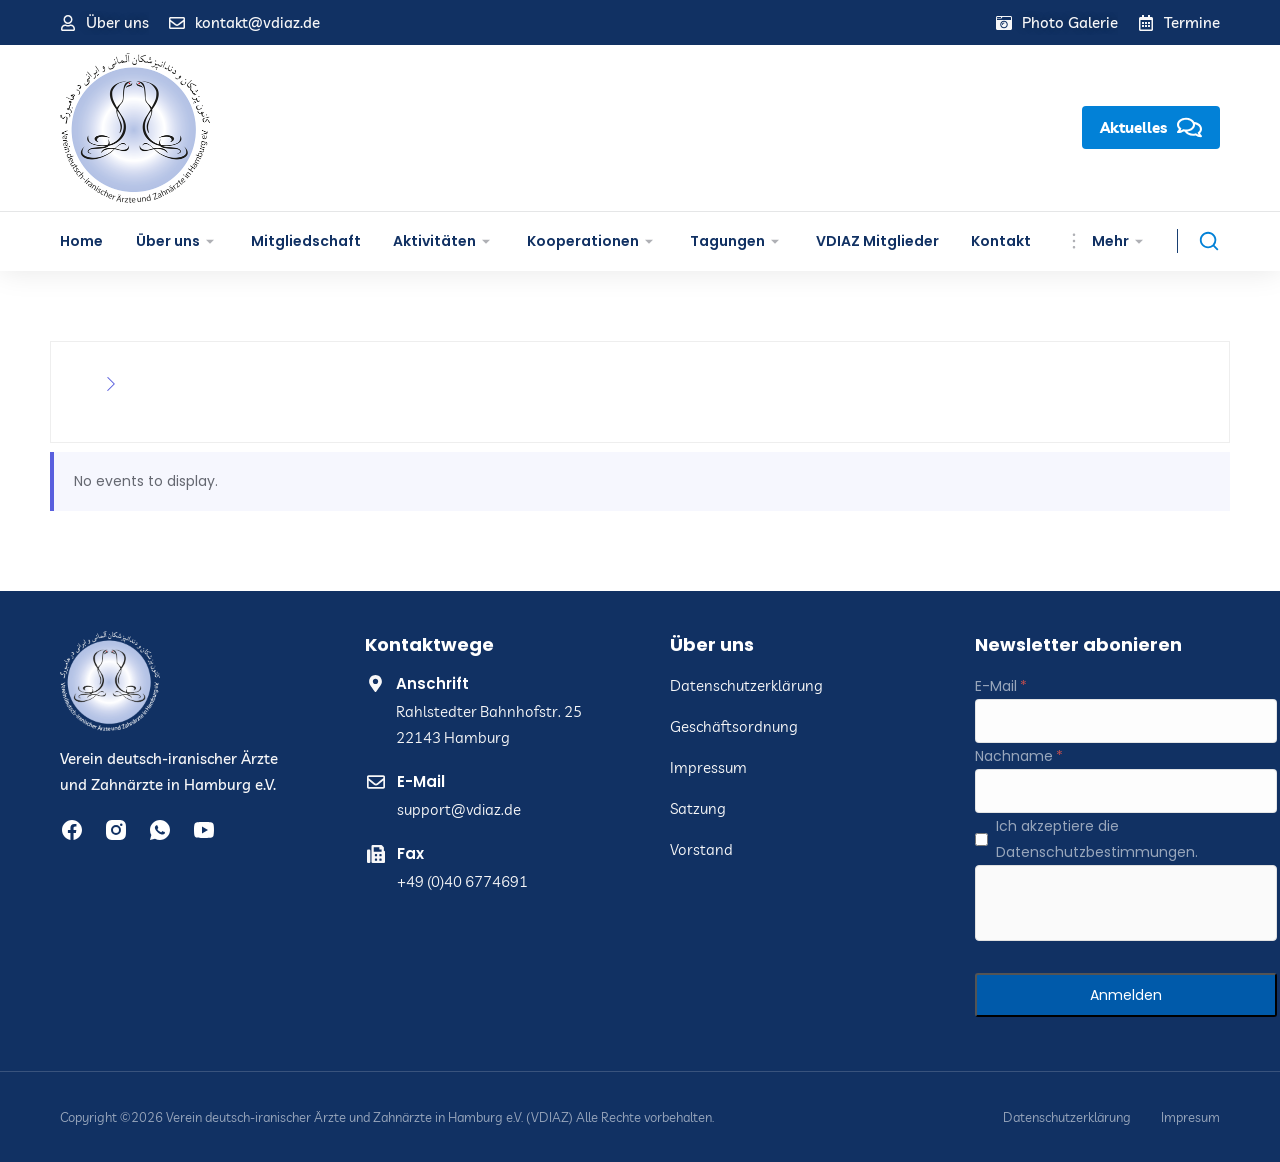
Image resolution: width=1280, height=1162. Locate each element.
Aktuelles (1151, 127)
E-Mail (421, 781)
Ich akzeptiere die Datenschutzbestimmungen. (1097, 839)
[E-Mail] (1126, 721)
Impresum (1190, 1117)
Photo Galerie (1070, 22)
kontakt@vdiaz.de (257, 22)
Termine (1192, 22)
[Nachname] (1126, 791)
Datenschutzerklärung (1067, 1117)
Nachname (1014, 756)
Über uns (117, 22)
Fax (410, 853)
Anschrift (432, 683)
